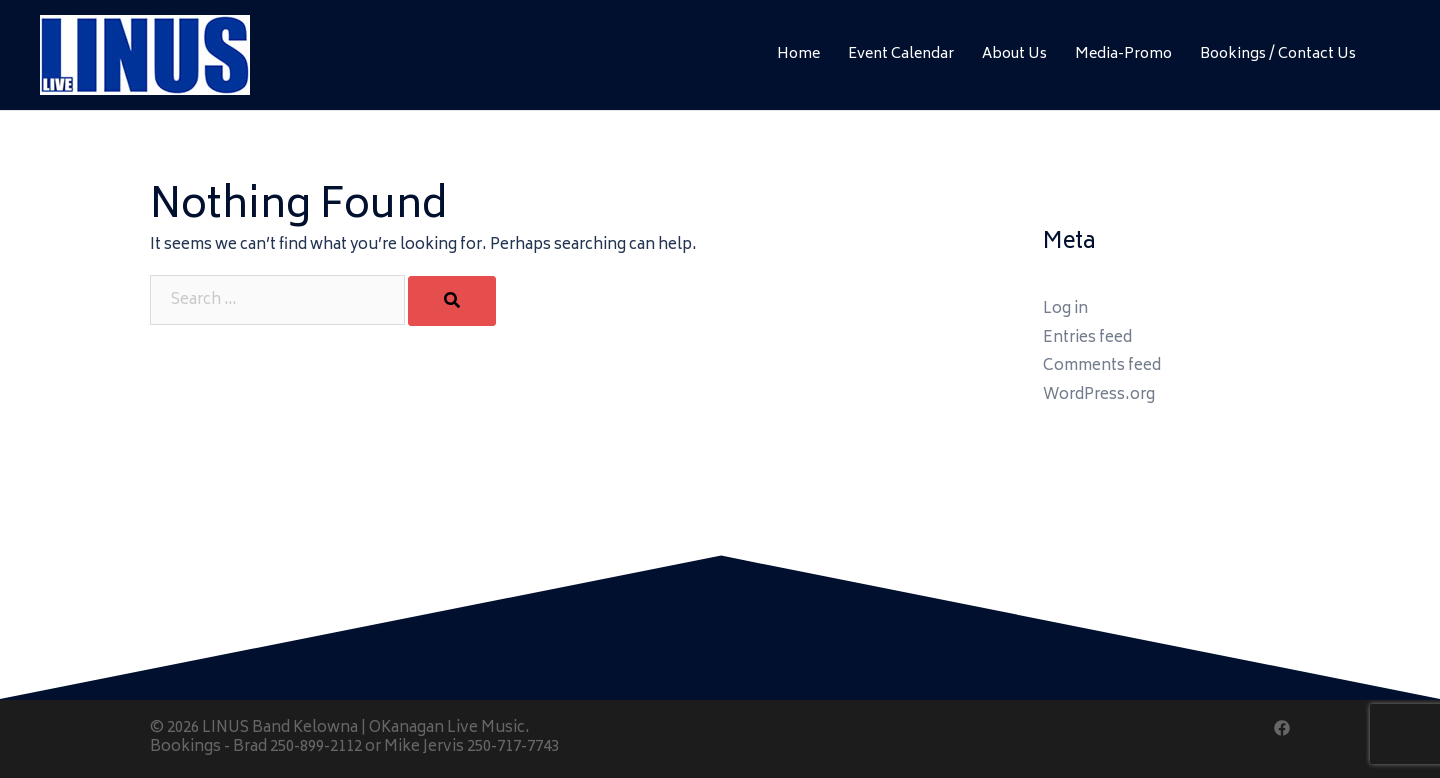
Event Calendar (901, 54)
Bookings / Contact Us (1278, 54)
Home (798, 54)
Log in (1065, 309)
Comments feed (1102, 366)
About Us (1014, 54)
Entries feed (1087, 338)
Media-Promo (1123, 54)
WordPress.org (1099, 395)
